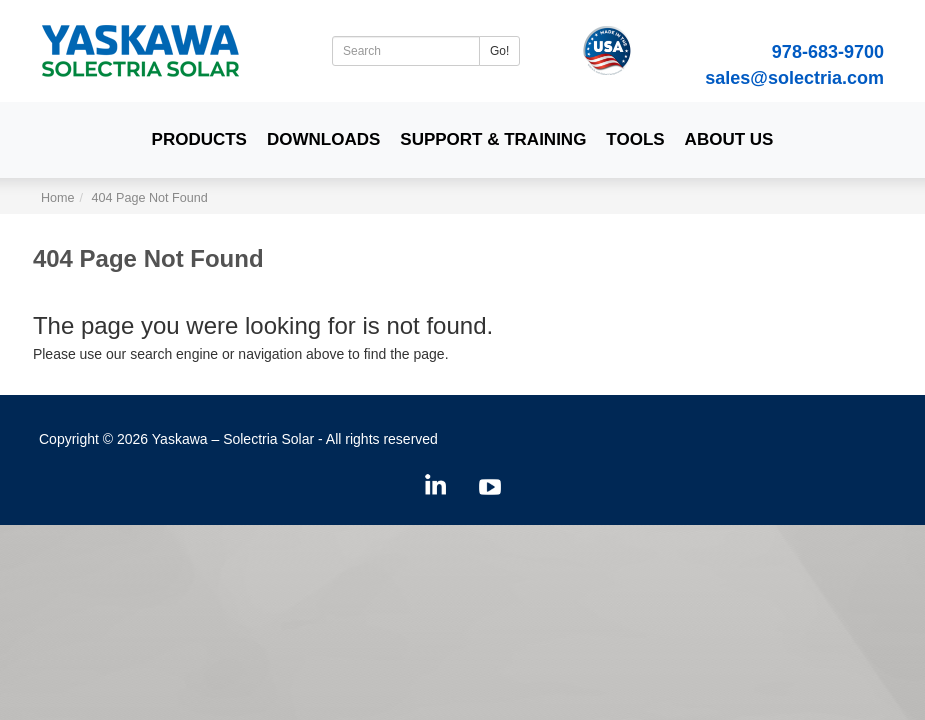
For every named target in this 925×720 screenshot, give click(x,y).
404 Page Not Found (150, 198)
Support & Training (493, 139)
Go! (499, 51)
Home (58, 198)
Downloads (323, 139)
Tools (635, 139)
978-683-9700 (828, 52)
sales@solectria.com (794, 78)
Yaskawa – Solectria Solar (233, 439)
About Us (729, 139)
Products (199, 139)
